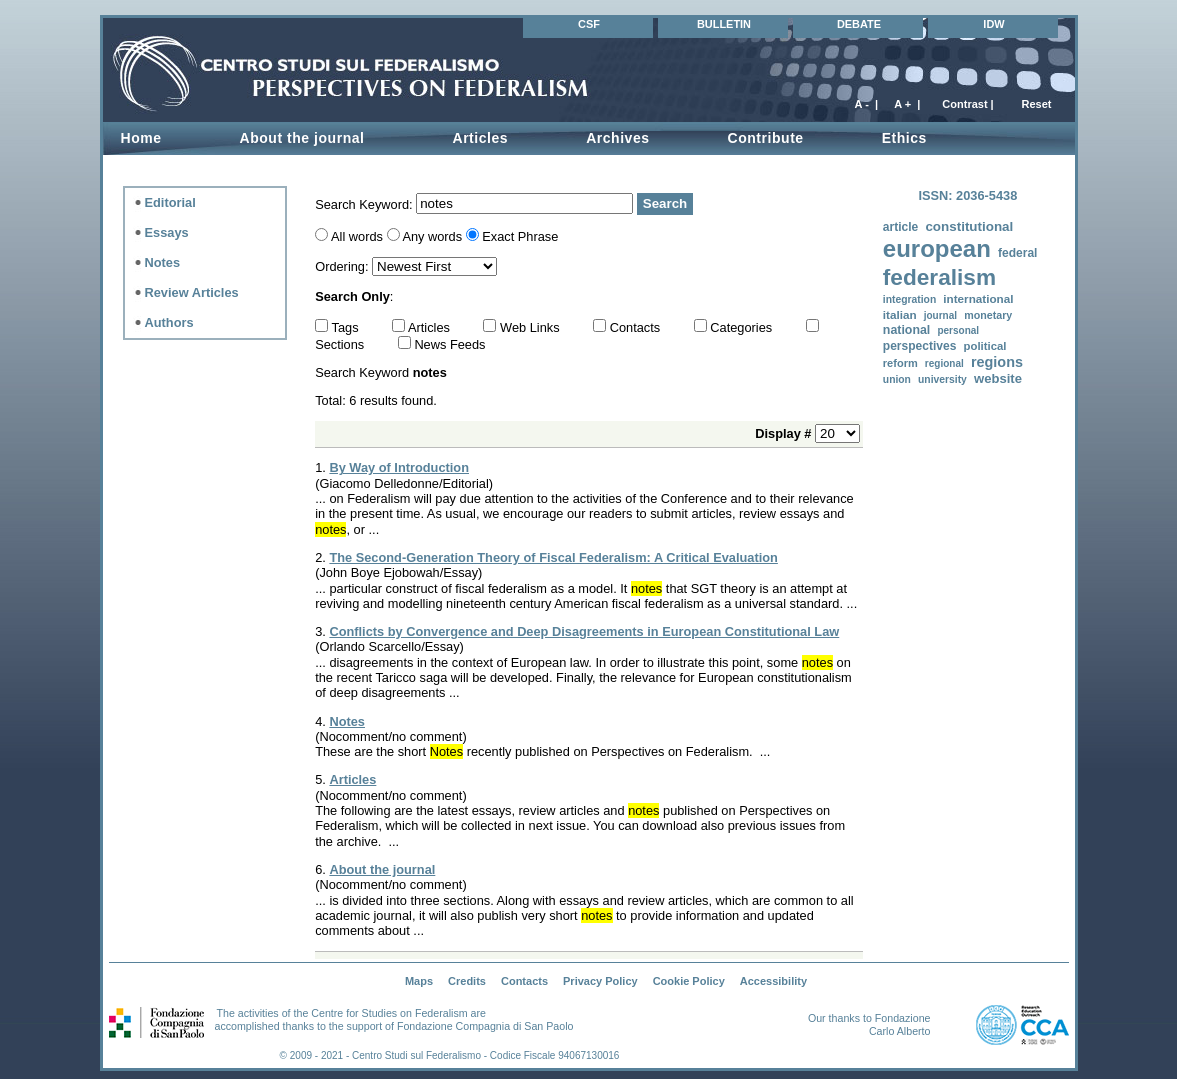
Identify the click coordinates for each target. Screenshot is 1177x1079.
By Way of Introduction (399, 467)
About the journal (382, 869)
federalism (939, 277)
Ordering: (343, 266)
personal (958, 330)
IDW (993, 24)
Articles (480, 138)
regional (944, 363)
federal (1017, 253)
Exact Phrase (520, 236)
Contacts (637, 327)
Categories (742, 327)
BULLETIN (724, 24)
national (906, 330)
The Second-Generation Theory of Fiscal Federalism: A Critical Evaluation (553, 557)
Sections (341, 344)
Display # (785, 433)
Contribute (766, 138)
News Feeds (449, 344)
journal (940, 315)
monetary (988, 315)
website (998, 378)
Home (141, 138)
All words (357, 236)
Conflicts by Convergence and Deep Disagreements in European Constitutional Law (584, 631)
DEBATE (859, 24)
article (900, 227)
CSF (589, 24)
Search (665, 203)
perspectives (920, 346)
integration (909, 299)
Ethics (904, 138)
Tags (347, 327)
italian (900, 314)
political (985, 346)
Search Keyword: (365, 203)
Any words (432, 236)
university (942, 379)
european (937, 248)
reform (900, 363)
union (897, 379)
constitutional (969, 226)
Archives (617, 138)
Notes (347, 721)
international (978, 298)
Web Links (531, 327)
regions (997, 362)
